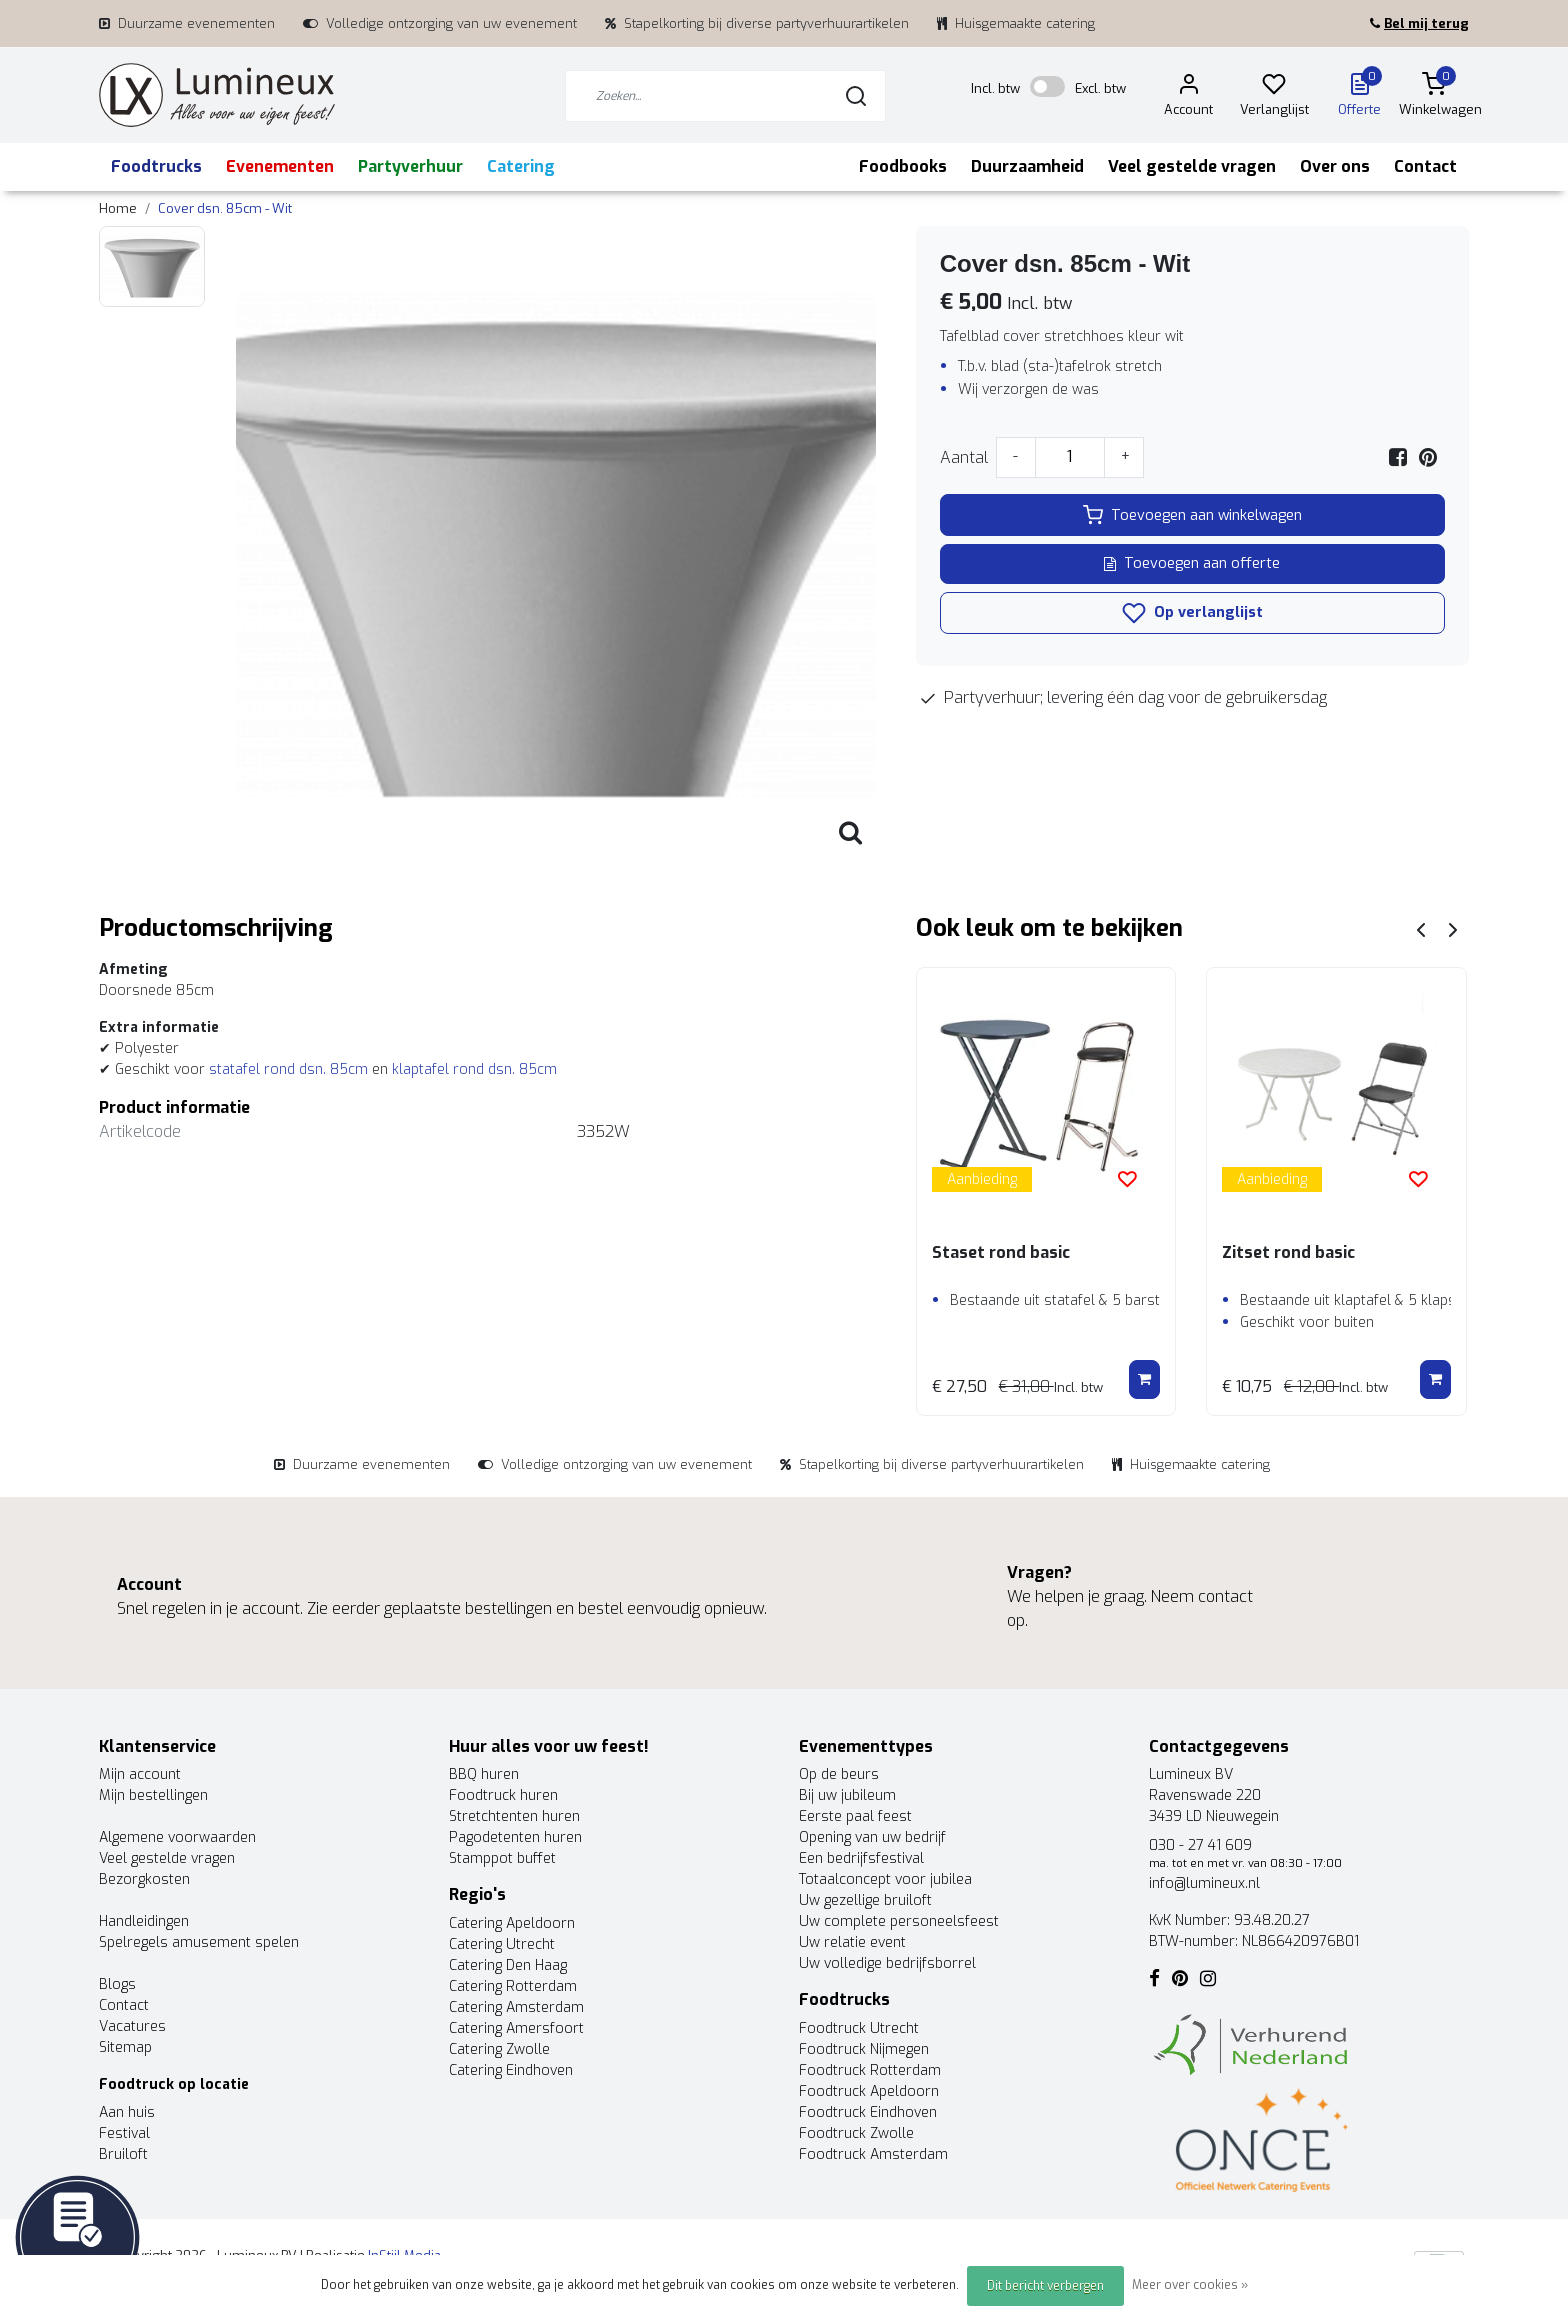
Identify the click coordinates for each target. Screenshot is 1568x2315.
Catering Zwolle (499, 2049)
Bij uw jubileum (847, 1795)
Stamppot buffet (502, 1858)
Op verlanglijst (1192, 613)
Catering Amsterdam (516, 2007)
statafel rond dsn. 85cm (290, 1069)
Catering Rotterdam (513, 1986)
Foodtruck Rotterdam (870, 2070)
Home (118, 208)
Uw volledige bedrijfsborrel (887, 1963)
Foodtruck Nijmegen (864, 2049)
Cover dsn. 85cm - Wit (225, 208)
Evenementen (280, 166)
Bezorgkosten (144, 1879)
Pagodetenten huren (515, 1837)
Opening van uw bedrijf (872, 1837)
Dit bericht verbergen (1045, 2286)
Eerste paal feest (855, 1816)
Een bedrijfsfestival (861, 1858)
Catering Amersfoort (516, 2028)
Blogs (117, 1984)
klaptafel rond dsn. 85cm (474, 1069)
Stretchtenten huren (514, 1816)
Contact (1425, 166)
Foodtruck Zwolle (856, 2133)
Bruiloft (123, 2154)
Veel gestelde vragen (1192, 166)
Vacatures (132, 2026)
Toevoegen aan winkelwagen (1192, 515)
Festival (124, 2133)
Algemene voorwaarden (177, 1837)
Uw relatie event (852, 1942)
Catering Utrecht (502, 1944)
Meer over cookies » (1190, 2285)
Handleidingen (144, 1921)
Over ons (1335, 166)
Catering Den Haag (508, 1965)
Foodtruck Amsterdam (873, 2154)
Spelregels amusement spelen (199, 1942)
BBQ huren (484, 1774)
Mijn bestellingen (153, 1795)
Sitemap (125, 2047)
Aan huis (127, 2112)
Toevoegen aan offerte (1192, 563)
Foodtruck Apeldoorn (869, 2091)
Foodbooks (903, 166)
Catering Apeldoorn (512, 1923)
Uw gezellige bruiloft (865, 1900)
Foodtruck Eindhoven (868, 2112)
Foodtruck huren (503, 1795)
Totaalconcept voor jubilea (885, 1879)
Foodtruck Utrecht (859, 2028)
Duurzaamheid (1027, 166)
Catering (521, 166)
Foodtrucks (156, 166)
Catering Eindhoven (511, 2070)
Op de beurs (839, 1774)
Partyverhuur (410, 166)
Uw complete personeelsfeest (899, 1921)
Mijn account (140, 1774)
